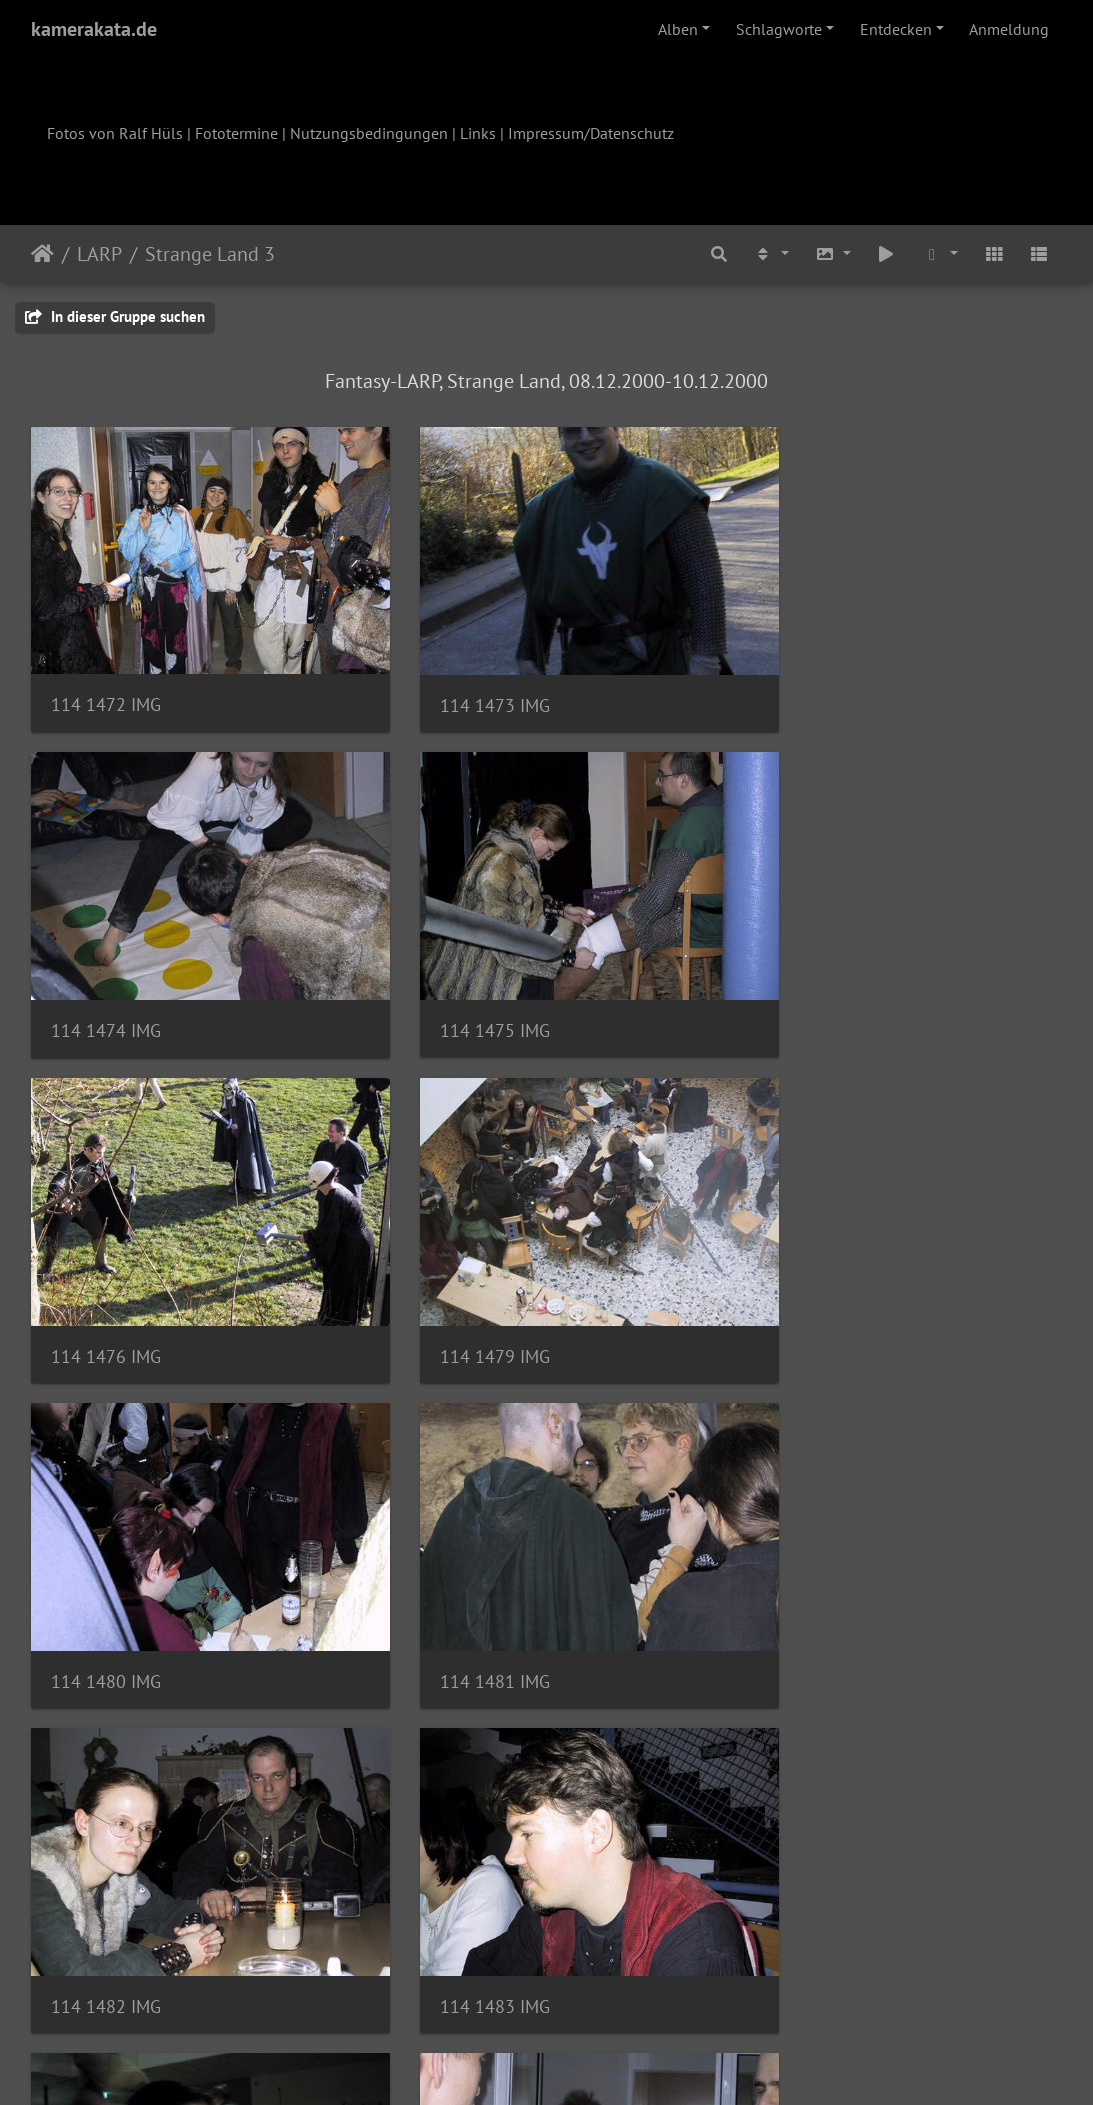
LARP (99, 254)
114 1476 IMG (460, 981)
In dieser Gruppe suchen (115, 316)
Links (478, 133)
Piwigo (587, 2063)
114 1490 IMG (106, 1884)
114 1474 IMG (813, 680)
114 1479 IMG (813, 981)
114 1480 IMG (106, 1282)
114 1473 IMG (460, 680)
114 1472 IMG (106, 680)
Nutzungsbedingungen (369, 133)
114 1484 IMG (460, 1582)
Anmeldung (1009, 29)
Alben (678, 29)
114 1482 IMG (813, 1281)
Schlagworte (779, 29)
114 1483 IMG (106, 1582)
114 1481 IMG (460, 1282)
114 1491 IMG (460, 1883)
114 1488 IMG (813, 1583)
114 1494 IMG (813, 1884)
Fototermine (236, 133)
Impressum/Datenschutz (591, 133)
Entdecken (896, 29)
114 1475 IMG (106, 981)
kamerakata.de (94, 29)
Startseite (42, 254)
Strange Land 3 (210, 254)
